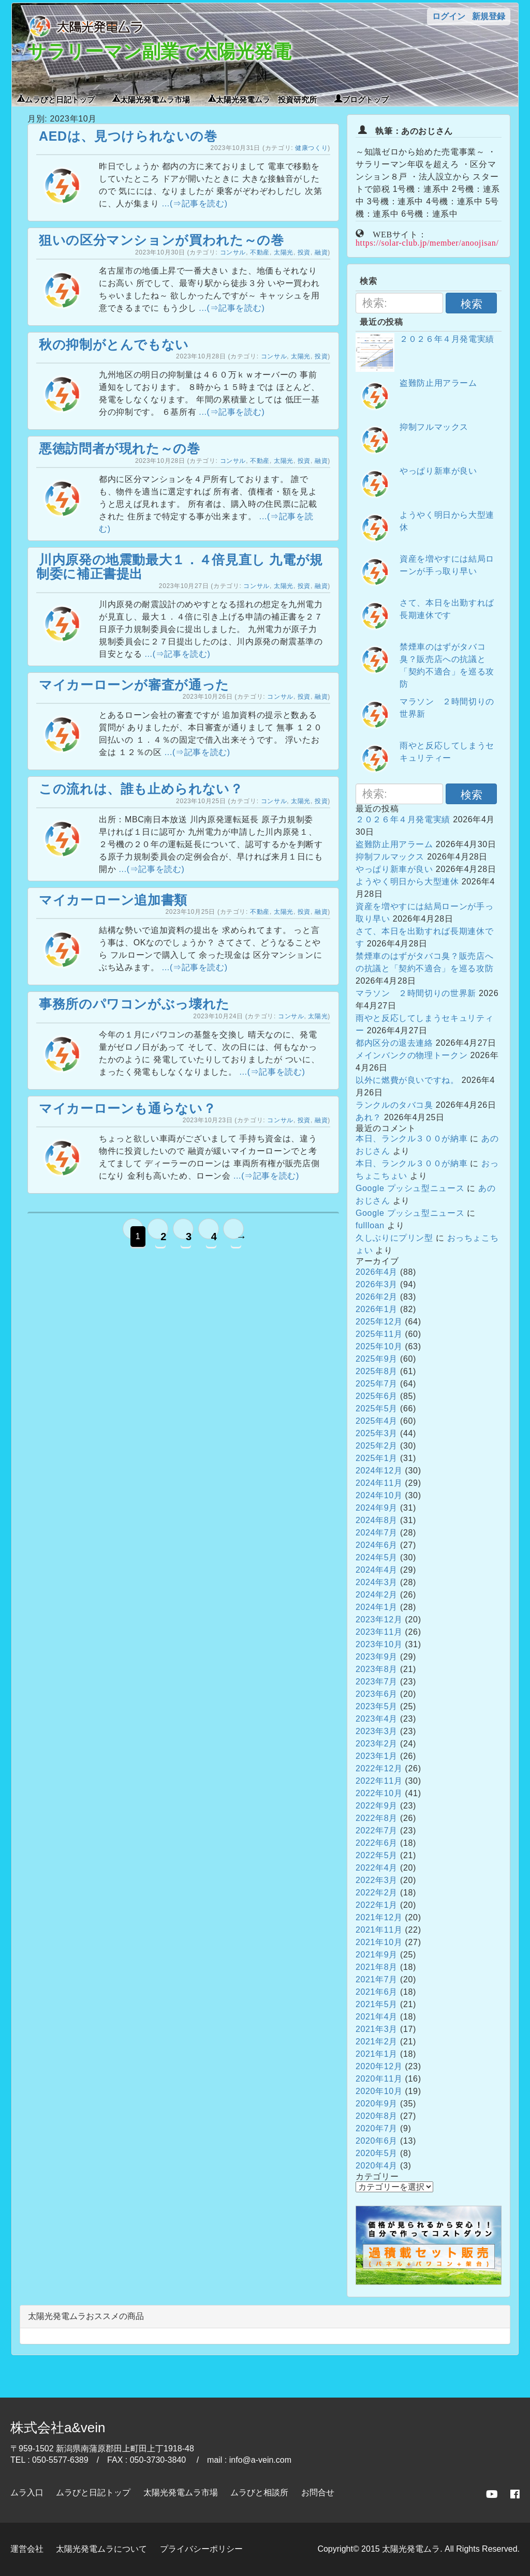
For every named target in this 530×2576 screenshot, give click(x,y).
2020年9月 (377, 2103)
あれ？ (368, 1117)
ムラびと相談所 (259, 2492)
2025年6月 (377, 1396)
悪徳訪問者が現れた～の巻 (119, 448)
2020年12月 (379, 2066)
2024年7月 (377, 1532)
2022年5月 (377, 1855)
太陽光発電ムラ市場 (155, 98)
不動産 (260, 252)
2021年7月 (377, 1979)
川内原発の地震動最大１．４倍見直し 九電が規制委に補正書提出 (179, 566)
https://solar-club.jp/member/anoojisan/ (427, 242)
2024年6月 (377, 1545)
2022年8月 (377, 1818)
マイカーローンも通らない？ (127, 1108)
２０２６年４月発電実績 (447, 339)
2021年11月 (379, 1929)
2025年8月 (377, 1371)
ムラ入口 (26, 2492)
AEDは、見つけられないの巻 (128, 136)
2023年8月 (377, 1669)
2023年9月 (377, 1656)
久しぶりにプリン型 (394, 1237)
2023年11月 (379, 1632)
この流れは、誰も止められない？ (141, 788)
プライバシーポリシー (201, 2548)
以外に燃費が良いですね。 (407, 1080)
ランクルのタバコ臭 (394, 1105)
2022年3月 (377, 1880)
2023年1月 (377, 1756)
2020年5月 (377, 2153)
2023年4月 (377, 1718)
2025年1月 (377, 1458)
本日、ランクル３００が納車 (411, 1138)
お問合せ (317, 2492)
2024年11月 (379, 1483)
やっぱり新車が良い (438, 470)
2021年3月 (377, 2029)
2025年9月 (377, 1358)
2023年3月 (377, 1731)
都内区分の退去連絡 (394, 1042)
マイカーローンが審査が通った (134, 684)
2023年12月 (379, 1619)
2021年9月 (377, 1954)
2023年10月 (379, 1644)
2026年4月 (377, 1272)
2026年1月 (377, 1309)
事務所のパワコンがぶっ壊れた (134, 1004)
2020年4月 (377, 2165)
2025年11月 (379, 1334)
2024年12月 (379, 1470)
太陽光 (283, 252)
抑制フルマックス (434, 427)
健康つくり (311, 148)
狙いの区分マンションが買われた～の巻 (161, 240)
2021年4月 (377, 2016)
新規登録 (488, 16)
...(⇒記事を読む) (195, 203)
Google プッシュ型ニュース (410, 1188)
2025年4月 (377, 1421)
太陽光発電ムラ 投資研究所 (266, 98)
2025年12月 (379, 1321)
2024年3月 (377, 1582)
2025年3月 (377, 1433)
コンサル (233, 252)
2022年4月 (377, 1867)
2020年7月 (377, 2128)
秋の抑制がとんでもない (114, 344)
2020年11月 (379, 2078)
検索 (471, 304)
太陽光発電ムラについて (101, 2548)
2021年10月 (379, 1942)
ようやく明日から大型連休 (407, 881)
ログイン (448, 16)
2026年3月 (377, 1284)
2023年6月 (377, 1694)
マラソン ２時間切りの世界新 (416, 993)
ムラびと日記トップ (60, 98)
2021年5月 (377, 2004)
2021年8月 (377, 1967)
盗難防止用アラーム (438, 383)
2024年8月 (377, 1520)
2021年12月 (379, 1917)
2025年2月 (377, 1445)
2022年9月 (377, 1805)
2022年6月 (377, 1843)
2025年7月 (377, 1383)
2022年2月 (377, 1892)
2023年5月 (377, 1706)
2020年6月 (377, 2140)
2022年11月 (379, 1780)
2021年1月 (377, 2054)
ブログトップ (365, 98)
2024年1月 (377, 1607)
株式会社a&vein (58, 2427)
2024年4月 (377, 1569)
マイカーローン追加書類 (113, 900)
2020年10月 (379, 2091)
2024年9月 (377, 1507)
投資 (304, 252)
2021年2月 (377, 2041)
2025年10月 (379, 1346)
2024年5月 (377, 1557)
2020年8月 (377, 2116)
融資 (321, 252)
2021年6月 (377, 1991)
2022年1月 (377, 1905)
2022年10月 (379, 1793)
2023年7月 (377, 1681)
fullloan (370, 1225)
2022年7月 (377, 1830)
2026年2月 (377, 1296)
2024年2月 (377, 1594)
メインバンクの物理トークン (411, 1055)
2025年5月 (377, 1408)
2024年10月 (379, 1495)
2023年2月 (377, 1743)
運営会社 (26, 2548)
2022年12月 (379, 1768)
